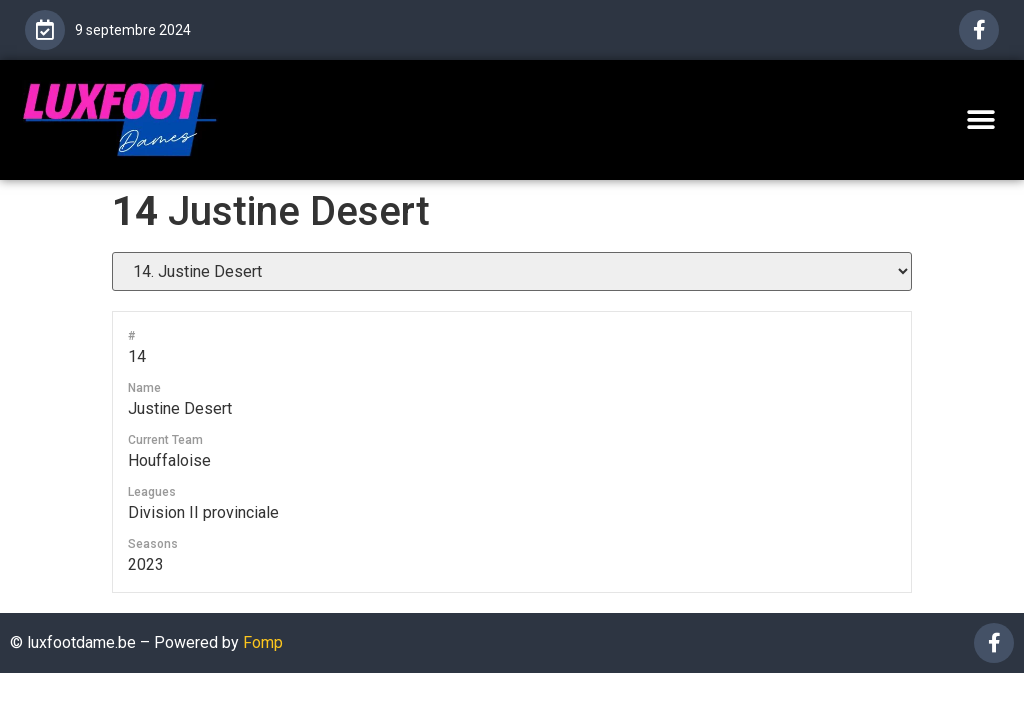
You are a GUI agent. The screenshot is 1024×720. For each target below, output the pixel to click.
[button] (981, 119)
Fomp (263, 642)
